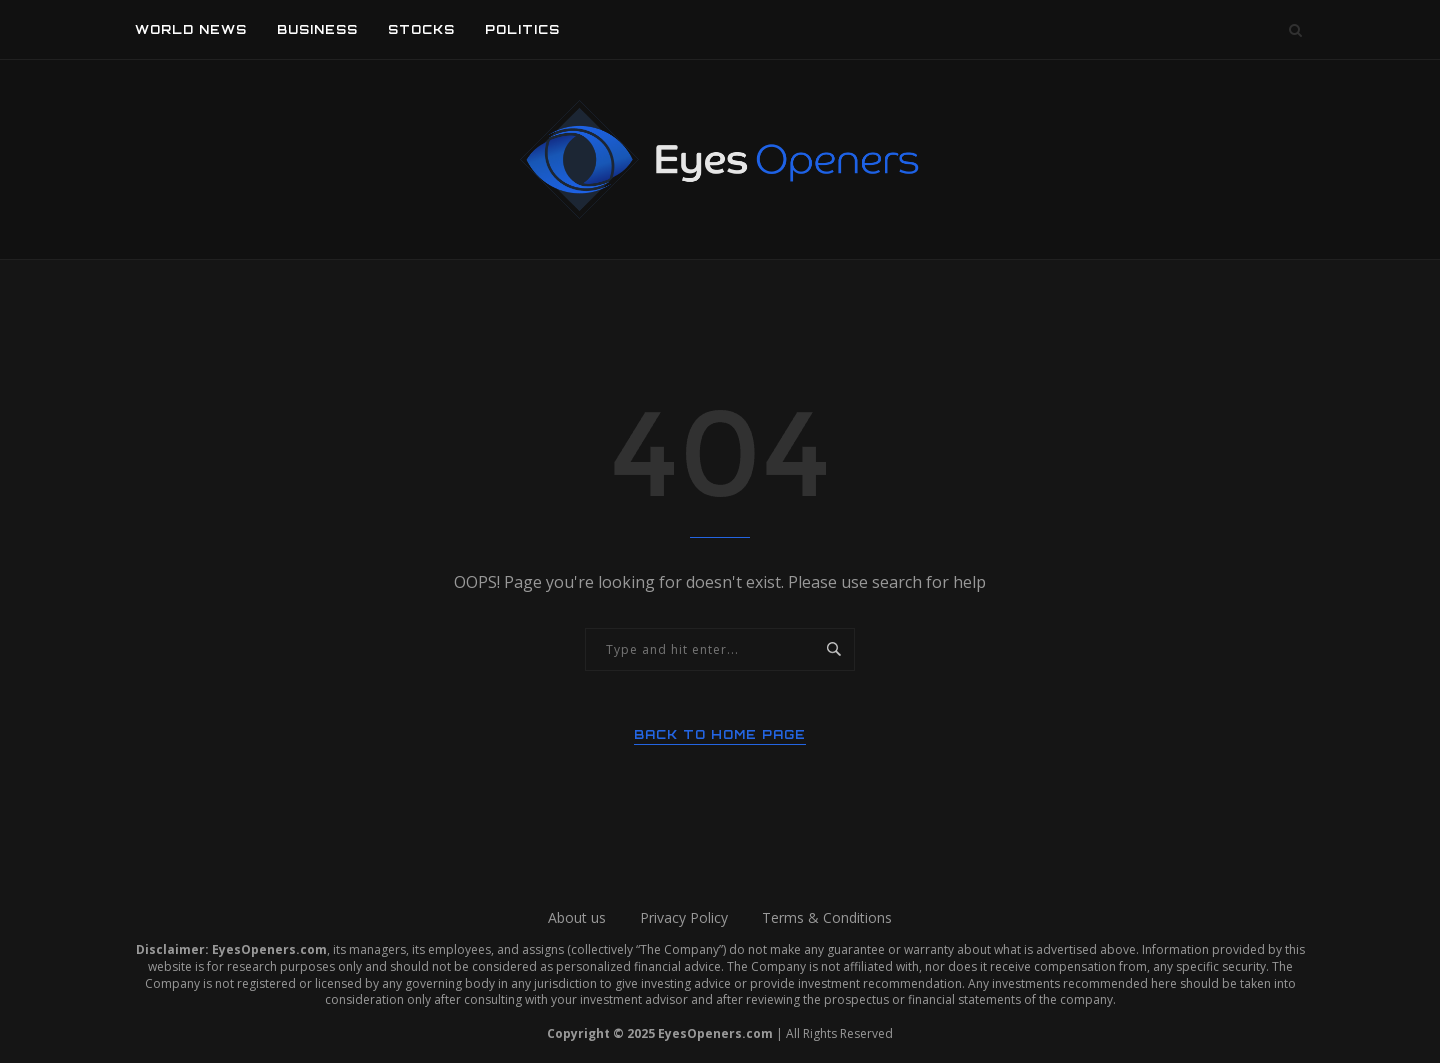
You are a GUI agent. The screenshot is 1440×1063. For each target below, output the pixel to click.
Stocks (421, 29)
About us (577, 917)
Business (317, 29)
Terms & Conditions (827, 917)
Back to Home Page (720, 734)
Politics (522, 29)
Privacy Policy (684, 917)
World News (191, 29)
